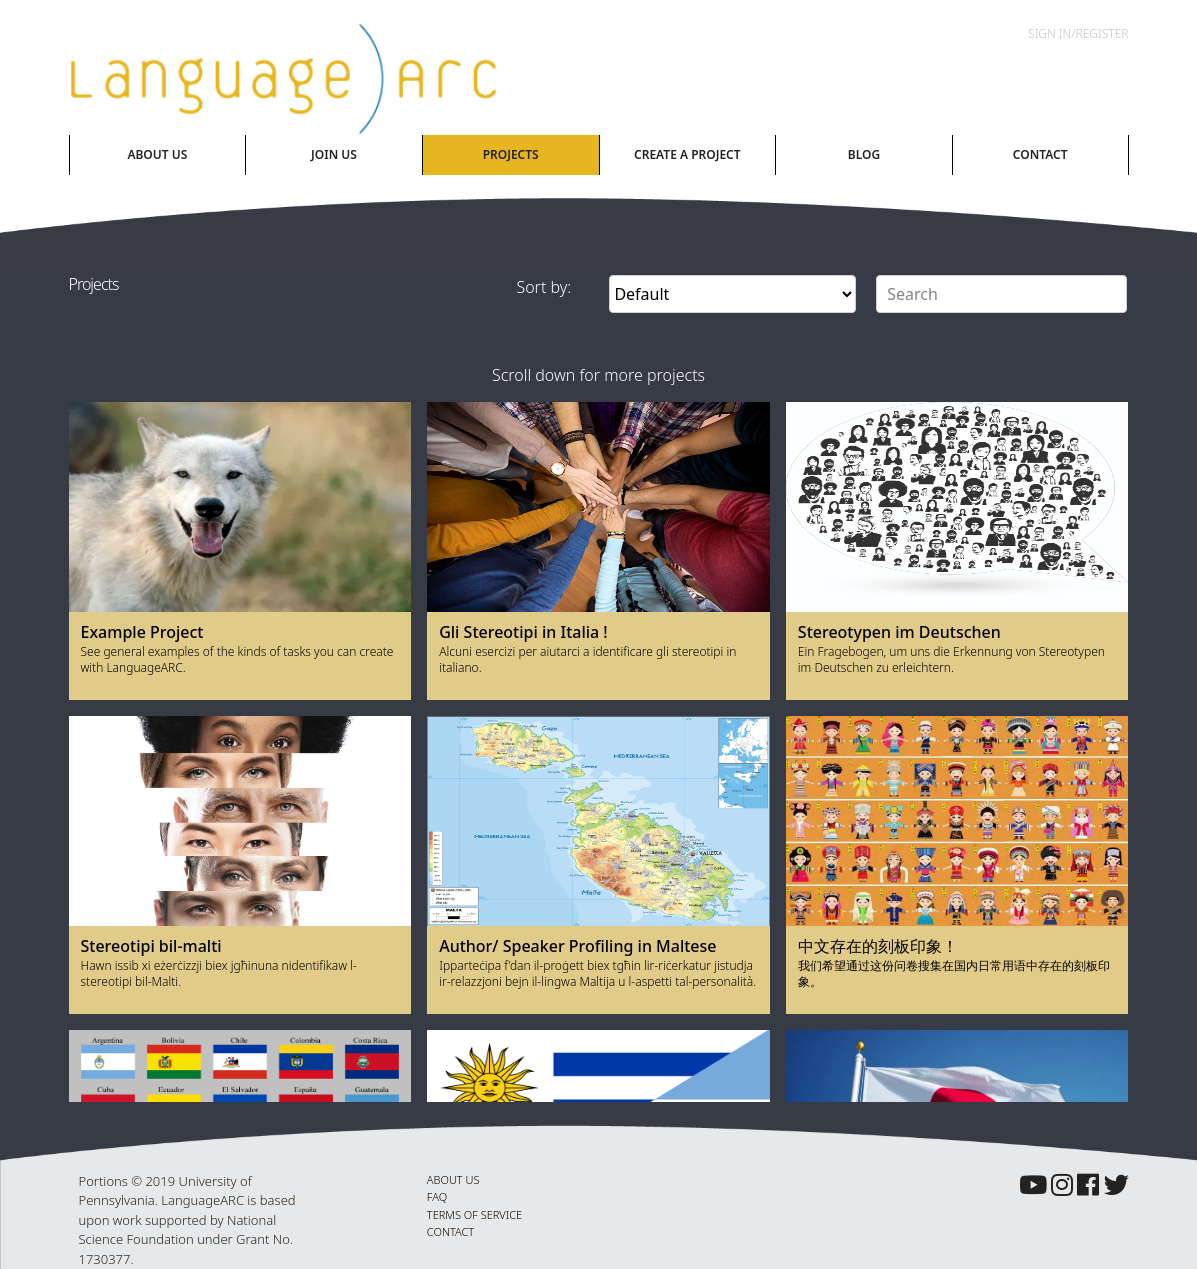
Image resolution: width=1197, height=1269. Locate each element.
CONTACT (450, 1231)
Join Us (334, 154)
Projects (511, 154)
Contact (1040, 154)
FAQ (437, 1196)
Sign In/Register (1078, 33)
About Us (157, 154)
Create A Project (687, 154)
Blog (864, 154)
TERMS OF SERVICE (474, 1214)
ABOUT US (453, 1179)
